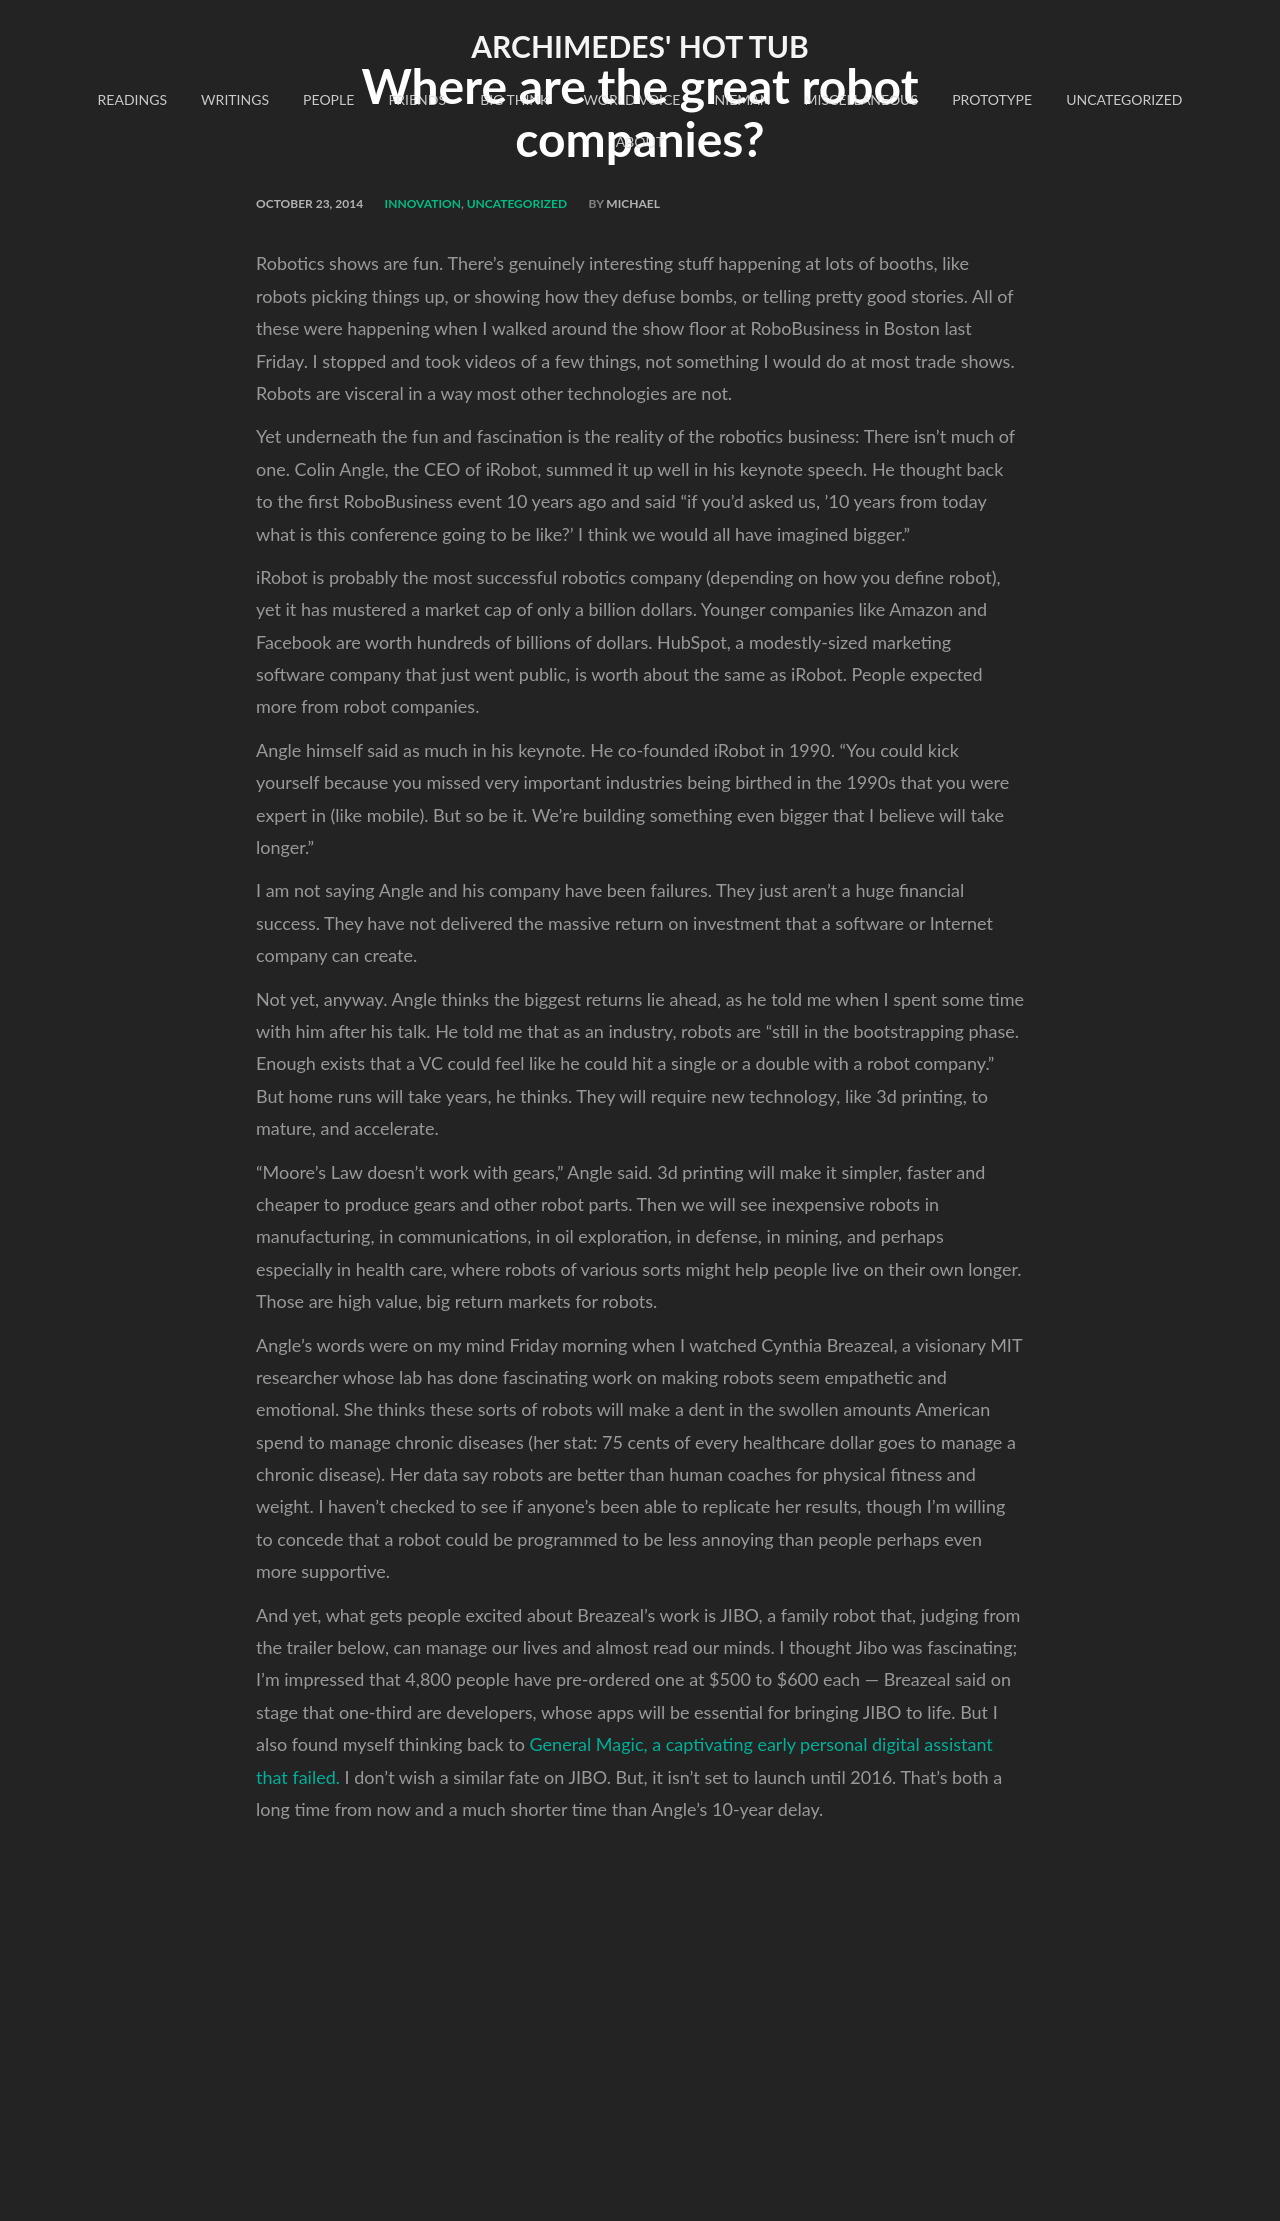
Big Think (514, 99)
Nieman (743, 99)
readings (132, 99)
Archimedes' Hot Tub (640, 46)
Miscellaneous (861, 99)
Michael (633, 203)
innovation (423, 203)
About (640, 141)
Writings (235, 99)
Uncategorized (1124, 99)
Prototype (992, 99)
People (328, 99)
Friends (417, 99)
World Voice (631, 99)
